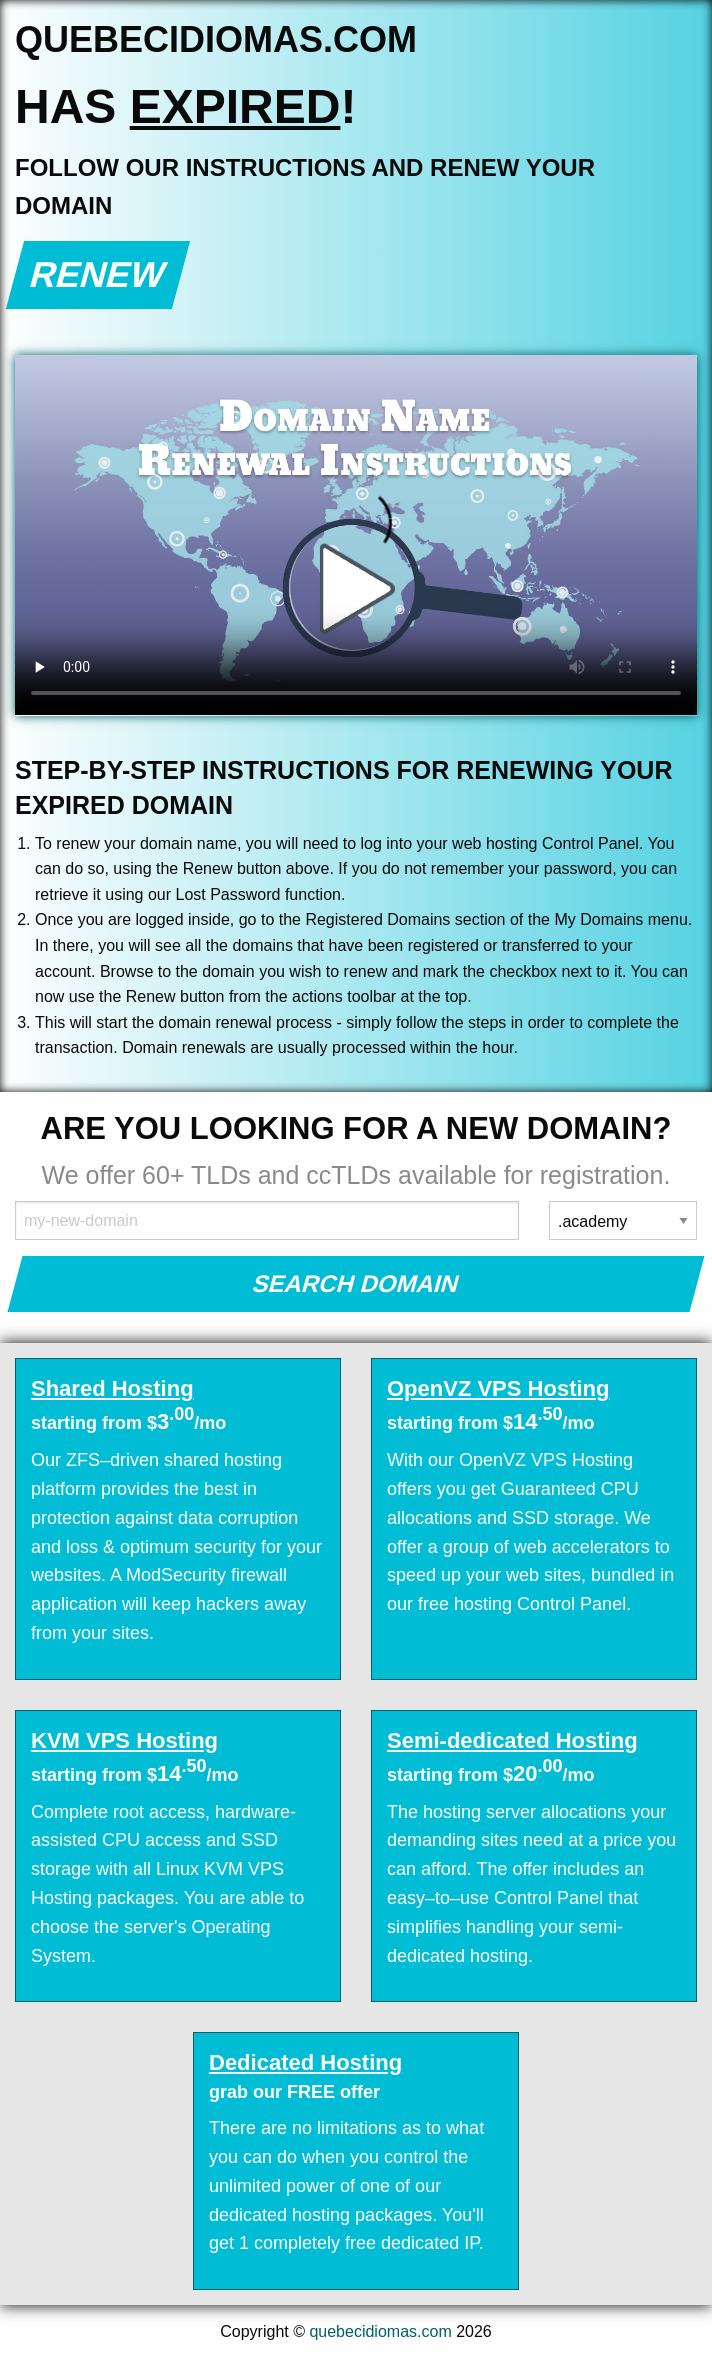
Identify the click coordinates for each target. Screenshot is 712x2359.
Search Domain (356, 1283)
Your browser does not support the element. (356, 535)
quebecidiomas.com (380, 2331)
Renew (98, 274)
